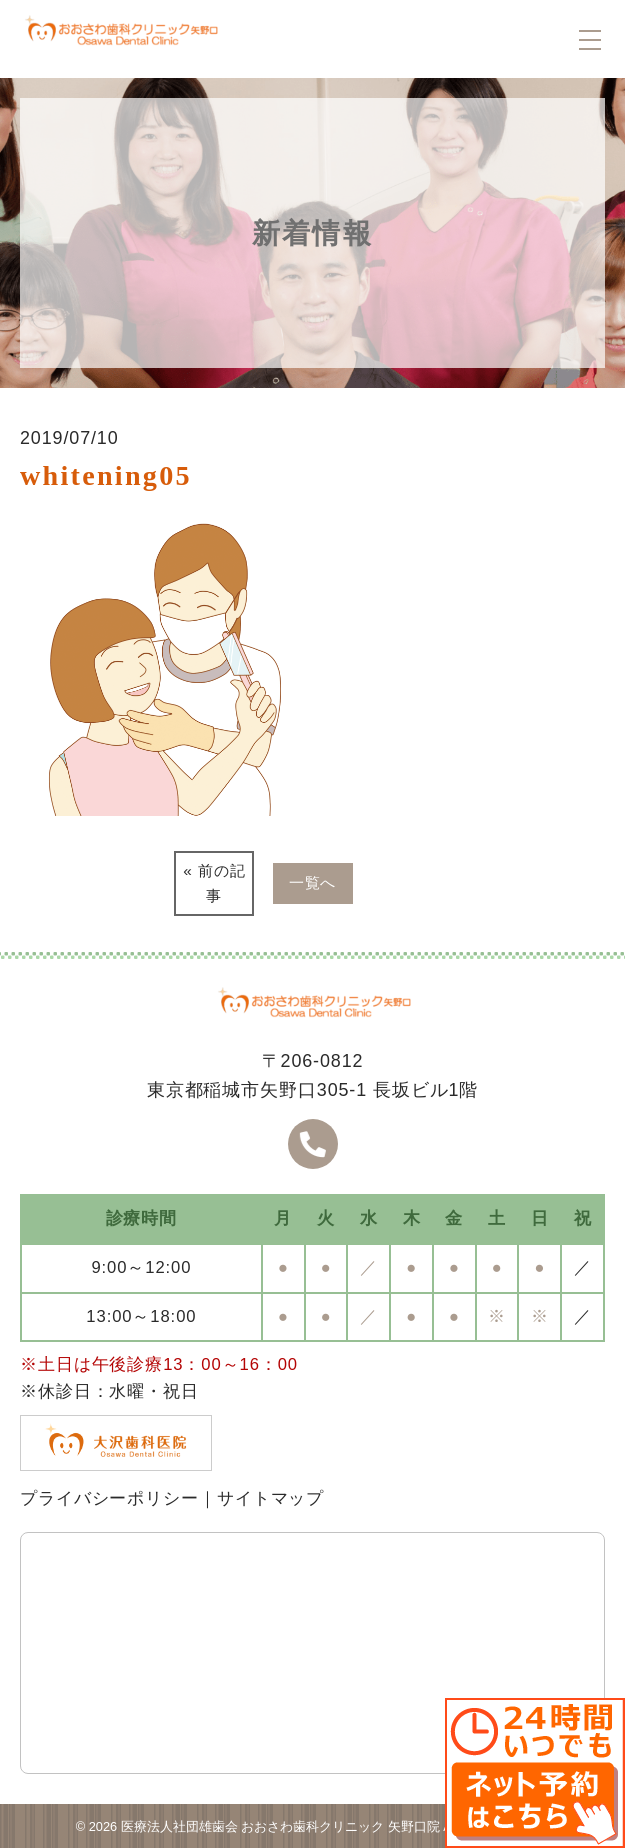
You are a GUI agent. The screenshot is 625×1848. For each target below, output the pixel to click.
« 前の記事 (214, 883)
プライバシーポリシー (109, 1498)
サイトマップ (270, 1498)
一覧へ (313, 882)
